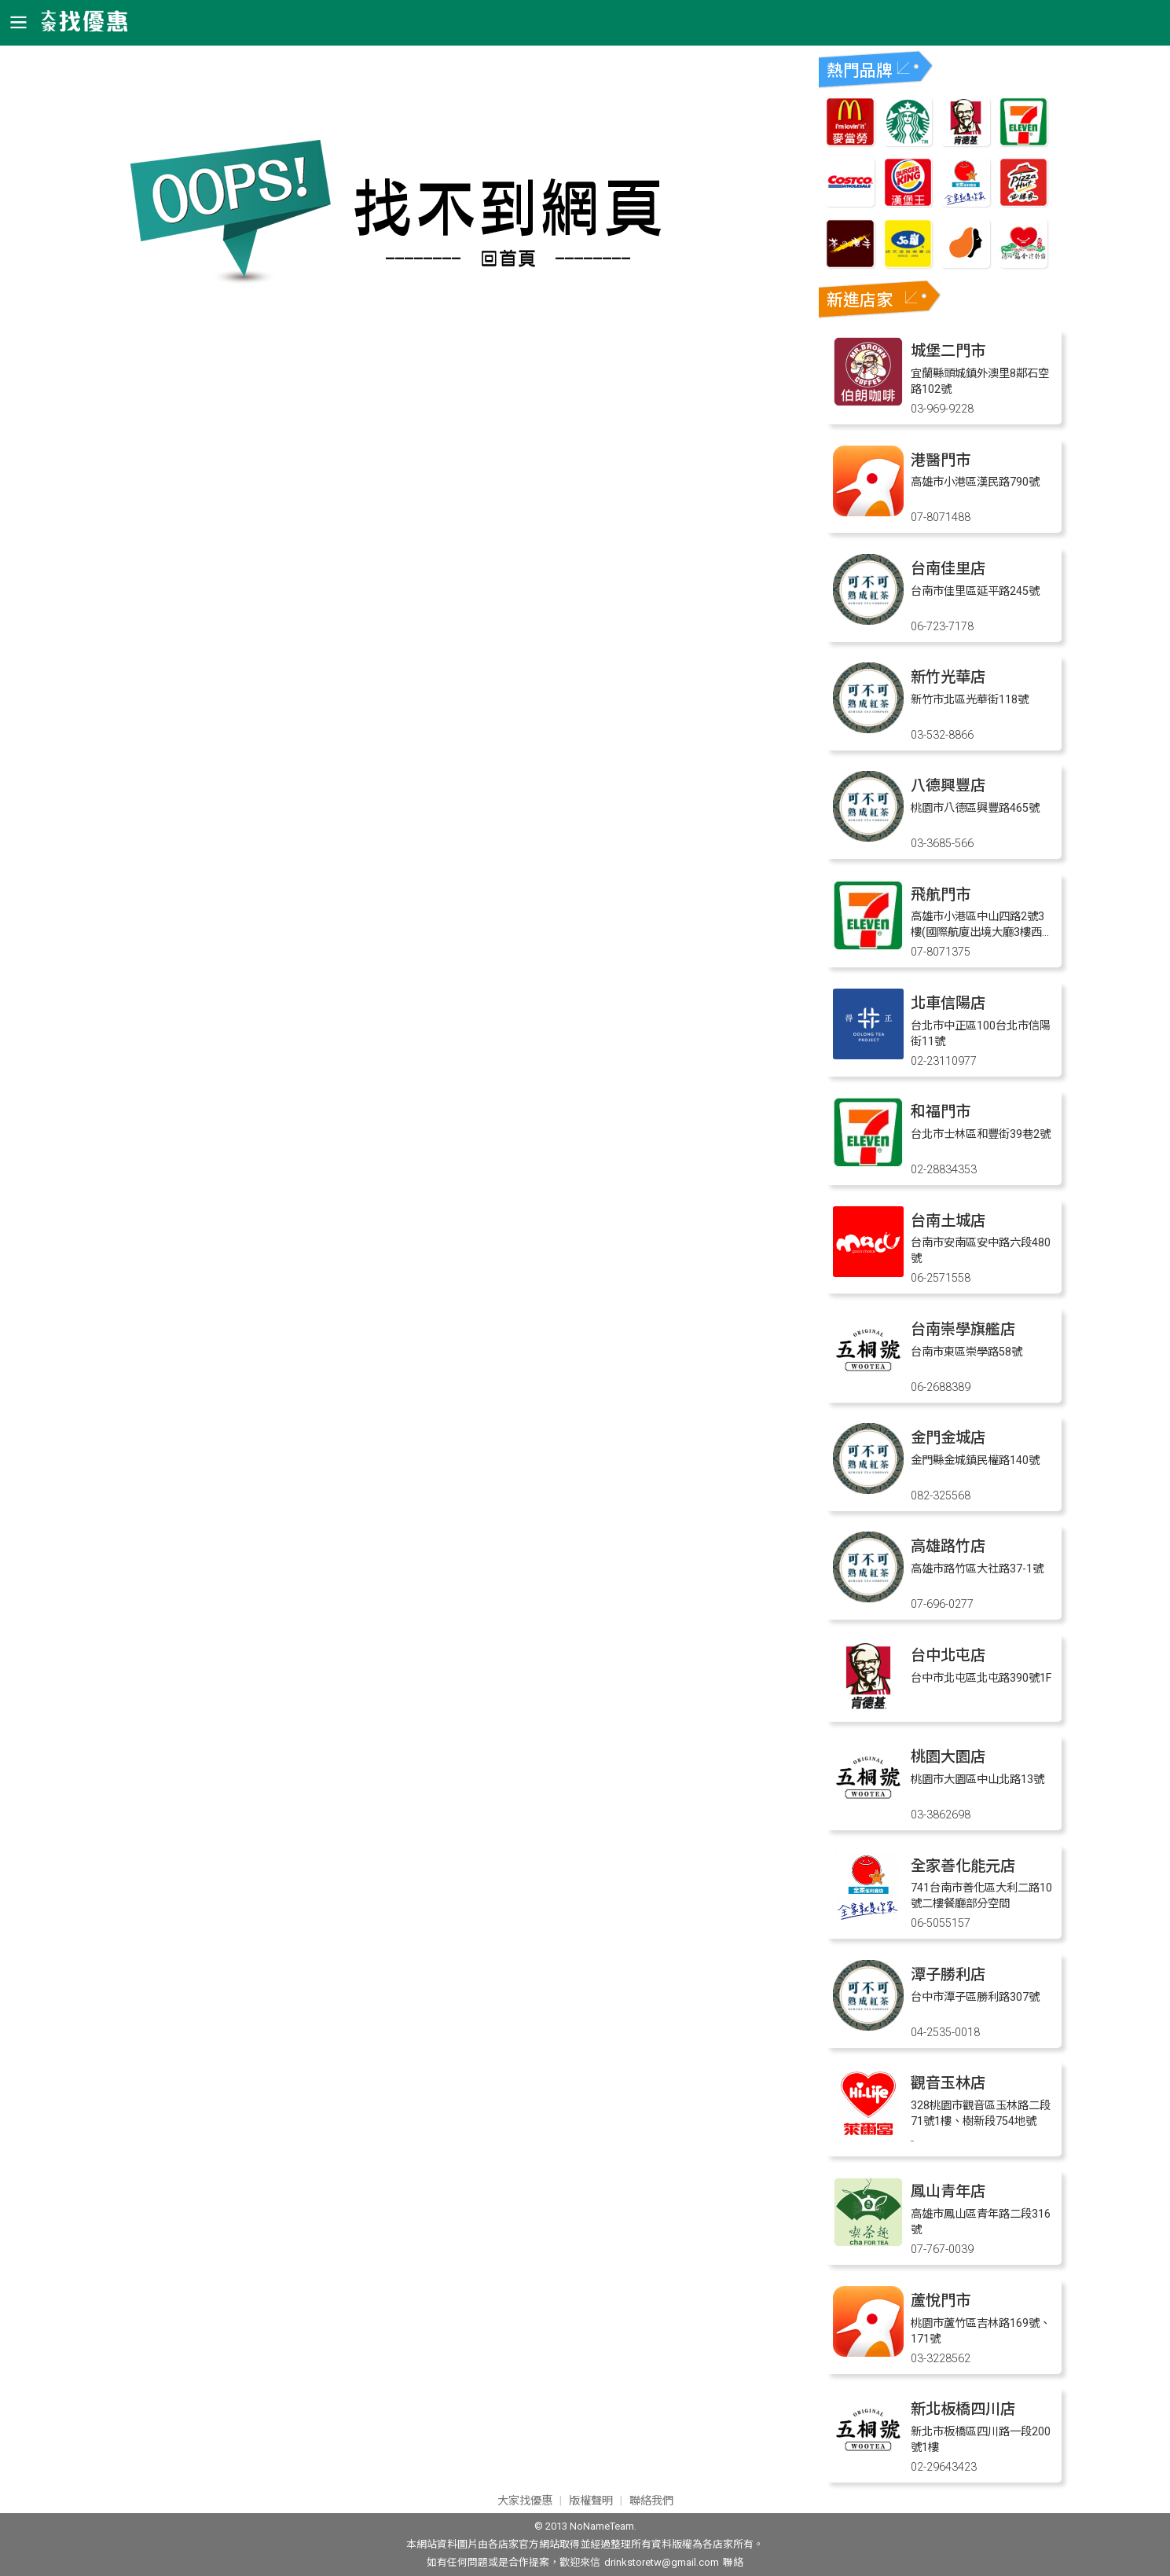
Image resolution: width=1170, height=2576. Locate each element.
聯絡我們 (651, 2501)
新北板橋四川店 (963, 2409)
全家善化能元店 (963, 1866)
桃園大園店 (948, 1757)
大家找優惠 (524, 2501)
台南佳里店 (948, 569)
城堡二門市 (948, 351)
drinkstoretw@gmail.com (661, 2562)
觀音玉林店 (948, 2083)
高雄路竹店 (948, 1546)
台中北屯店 (948, 1655)
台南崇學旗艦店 (963, 1329)
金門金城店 (948, 1438)
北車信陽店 (948, 1003)
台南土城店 (948, 1221)
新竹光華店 (948, 677)
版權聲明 (591, 2501)
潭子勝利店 (948, 1974)
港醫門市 (940, 460)
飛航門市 (940, 895)
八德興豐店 (948, 785)
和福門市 (940, 1112)
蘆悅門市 (940, 2301)
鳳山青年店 (948, 2191)
